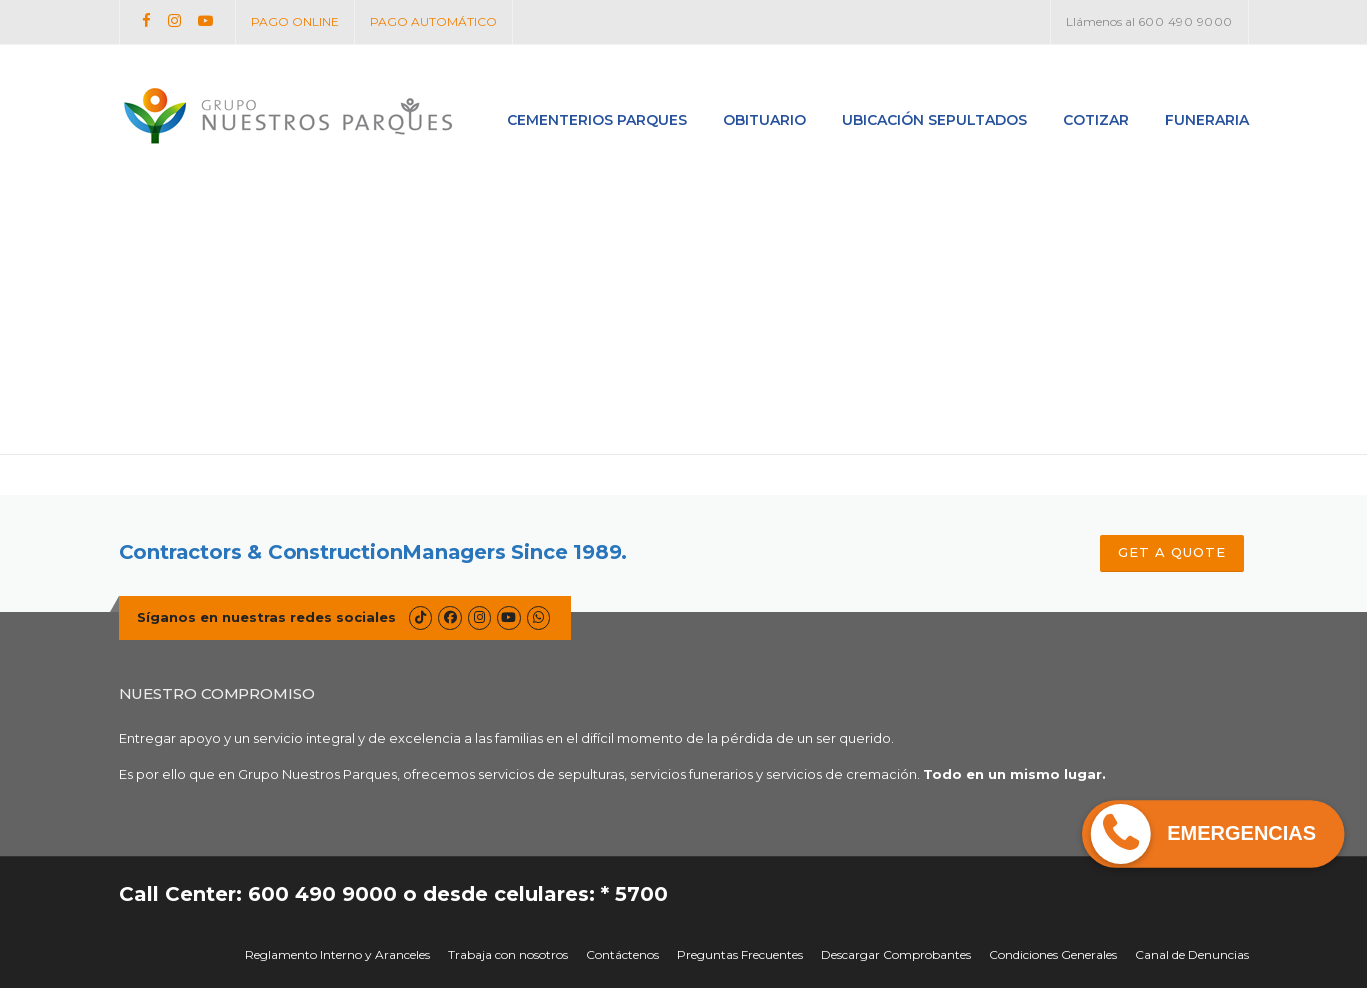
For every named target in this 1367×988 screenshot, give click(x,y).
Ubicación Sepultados (934, 120)
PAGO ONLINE (295, 21)
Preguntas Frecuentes (740, 955)
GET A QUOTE (1172, 552)
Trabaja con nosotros (508, 955)
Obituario (764, 120)
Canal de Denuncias (1192, 955)
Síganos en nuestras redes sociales (266, 617)
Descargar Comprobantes (896, 955)
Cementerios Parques (597, 120)
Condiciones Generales (1053, 955)
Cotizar (1096, 120)
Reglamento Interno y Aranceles (337, 955)
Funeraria (1207, 120)
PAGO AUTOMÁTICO (433, 21)
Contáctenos (622, 955)
